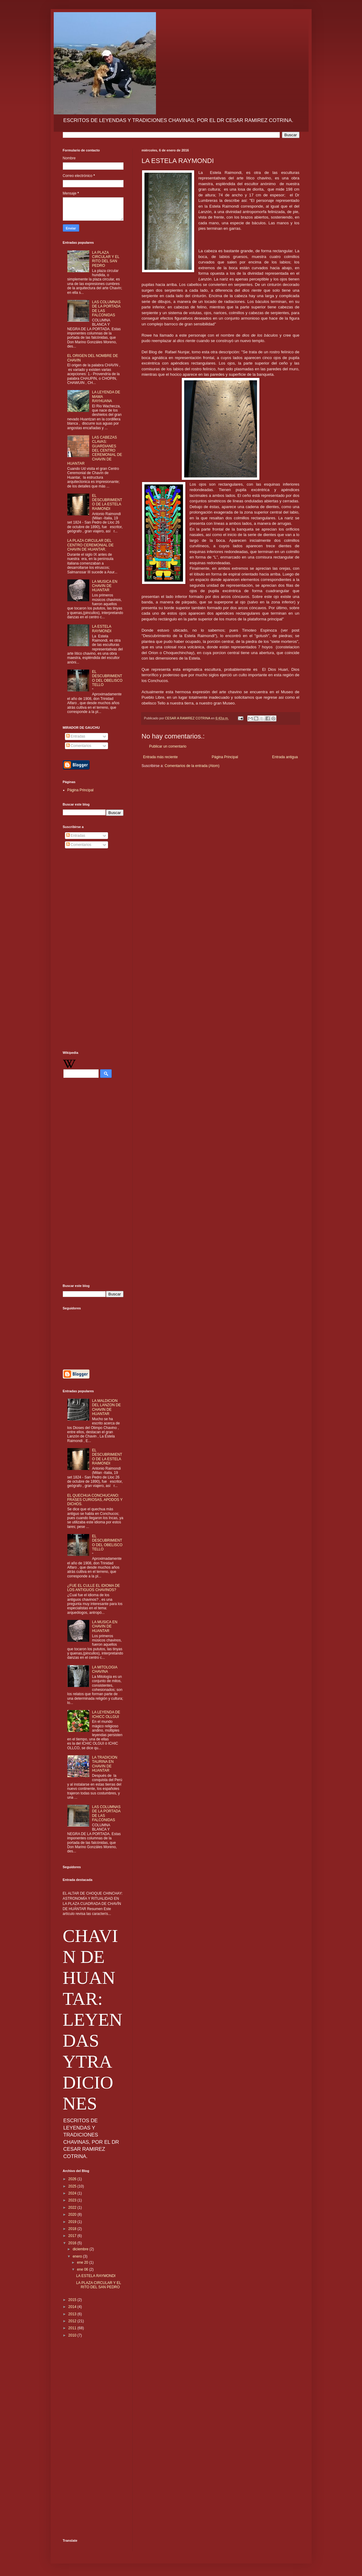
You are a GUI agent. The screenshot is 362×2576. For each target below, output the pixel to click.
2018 (72, 2229)
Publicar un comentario (168, 746)
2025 (72, 2186)
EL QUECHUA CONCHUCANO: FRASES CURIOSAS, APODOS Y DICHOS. (95, 1499)
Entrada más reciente (160, 757)
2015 (72, 2300)
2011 (72, 2328)
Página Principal (225, 757)
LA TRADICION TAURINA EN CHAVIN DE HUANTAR (104, 1764)
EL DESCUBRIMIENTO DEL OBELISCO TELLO (107, 678)
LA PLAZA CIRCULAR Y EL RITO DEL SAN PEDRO (105, 259)
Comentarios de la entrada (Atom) (192, 766)
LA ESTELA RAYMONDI (101, 628)
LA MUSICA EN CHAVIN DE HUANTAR (104, 585)
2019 (72, 2222)
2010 (72, 2335)
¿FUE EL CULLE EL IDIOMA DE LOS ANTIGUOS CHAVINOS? (93, 1587)
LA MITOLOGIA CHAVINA (104, 1669)
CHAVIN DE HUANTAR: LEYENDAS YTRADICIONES (93, 2019)
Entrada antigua (285, 757)
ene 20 (83, 2262)
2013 (72, 2314)
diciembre (81, 2249)
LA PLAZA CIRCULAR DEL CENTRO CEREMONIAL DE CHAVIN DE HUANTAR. (90, 545)
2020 (72, 2214)
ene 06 (83, 2269)
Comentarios (78, 746)
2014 (72, 2307)
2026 (72, 2179)
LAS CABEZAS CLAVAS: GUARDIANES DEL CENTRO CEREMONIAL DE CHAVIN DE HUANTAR (94, 450)
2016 (72, 2243)
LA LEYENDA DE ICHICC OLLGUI (106, 1714)
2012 (72, 2321)
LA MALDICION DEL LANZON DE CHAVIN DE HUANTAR (106, 1407)
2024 (72, 2193)
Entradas (75, 736)
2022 (72, 2207)
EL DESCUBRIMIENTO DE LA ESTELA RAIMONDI (107, 502)
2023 (72, 2200)
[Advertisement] (93, 951)
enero (78, 2256)
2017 (72, 2236)
